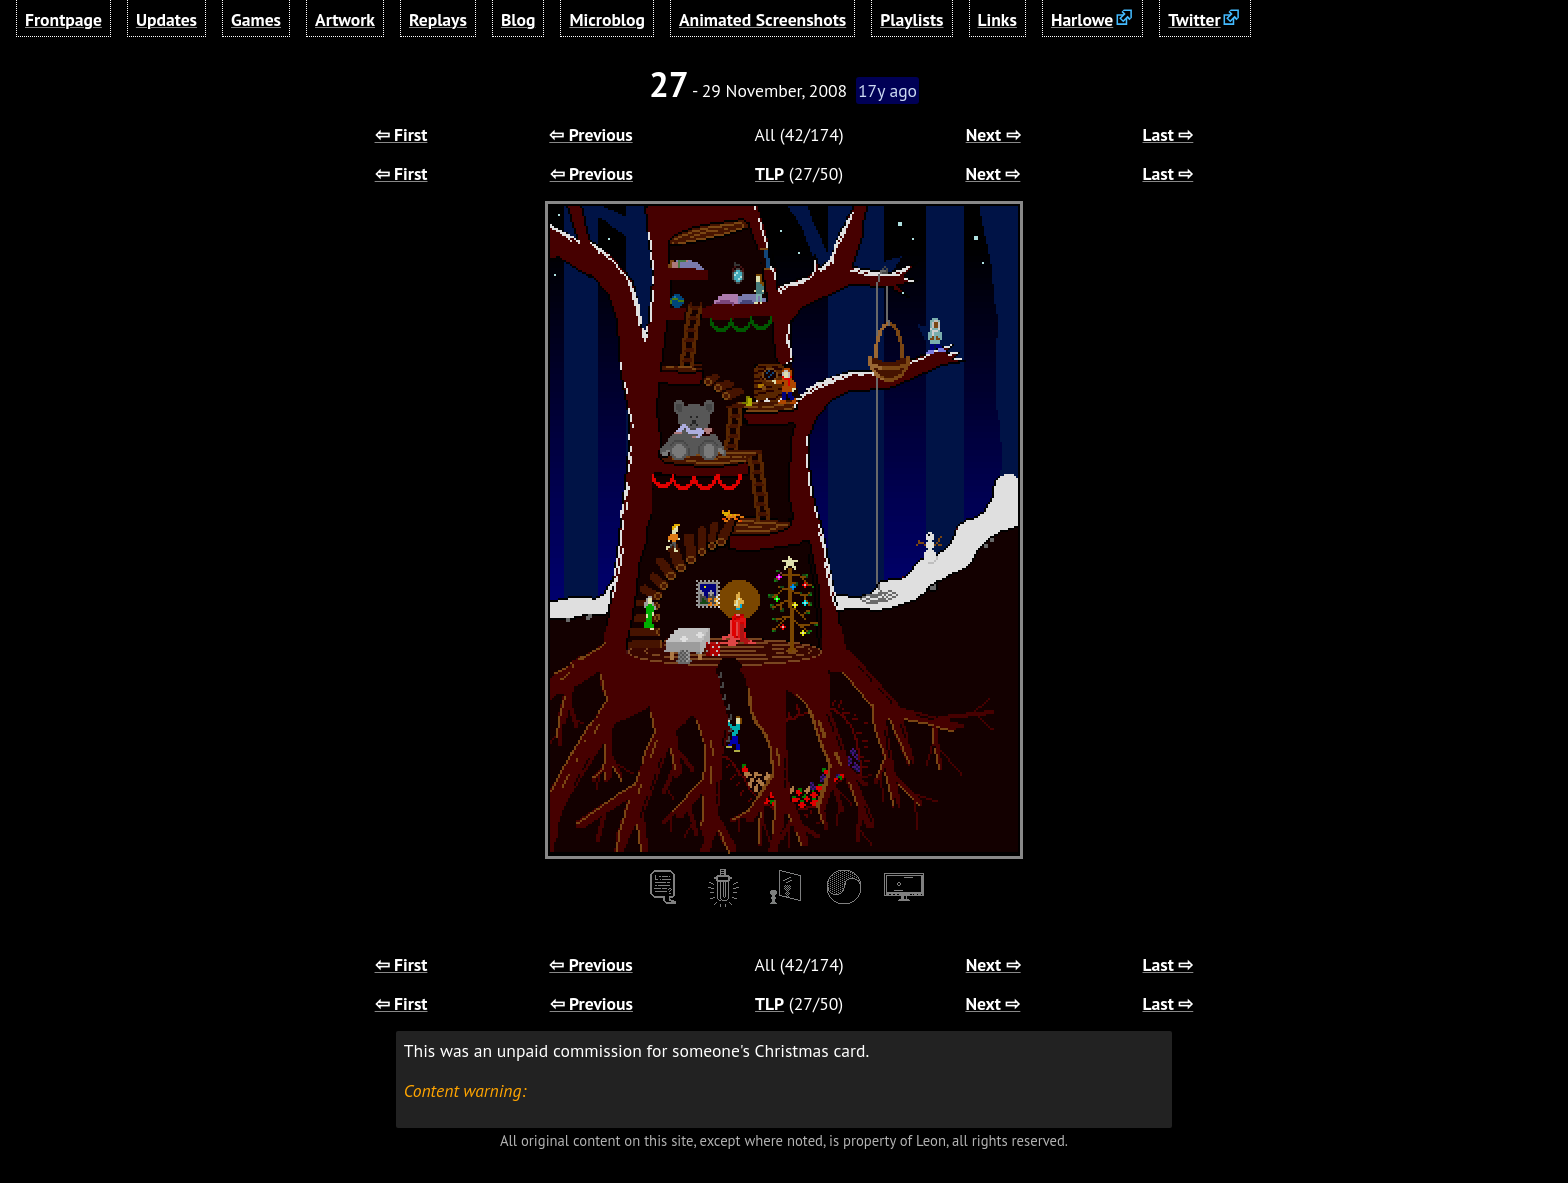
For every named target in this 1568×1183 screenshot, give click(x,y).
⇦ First (401, 134)
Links (997, 19)
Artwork (345, 19)
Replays (438, 19)
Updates (166, 19)
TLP (769, 173)
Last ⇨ (1168, 134)
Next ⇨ (993, 134)
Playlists (911, 19)
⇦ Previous (590, 134)
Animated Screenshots (762, 19)
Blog (518, 19)
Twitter (1194, 19)
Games (256, 19)
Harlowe (1082, 19)
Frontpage (63, 19)
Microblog (607, 19)
